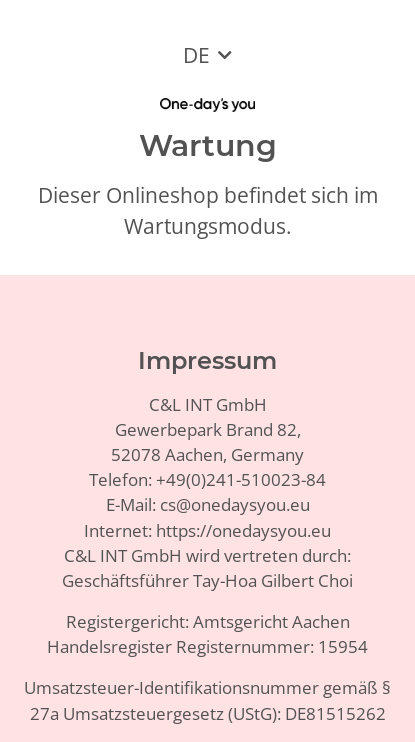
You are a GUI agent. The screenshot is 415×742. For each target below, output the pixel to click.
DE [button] (196, 55)
